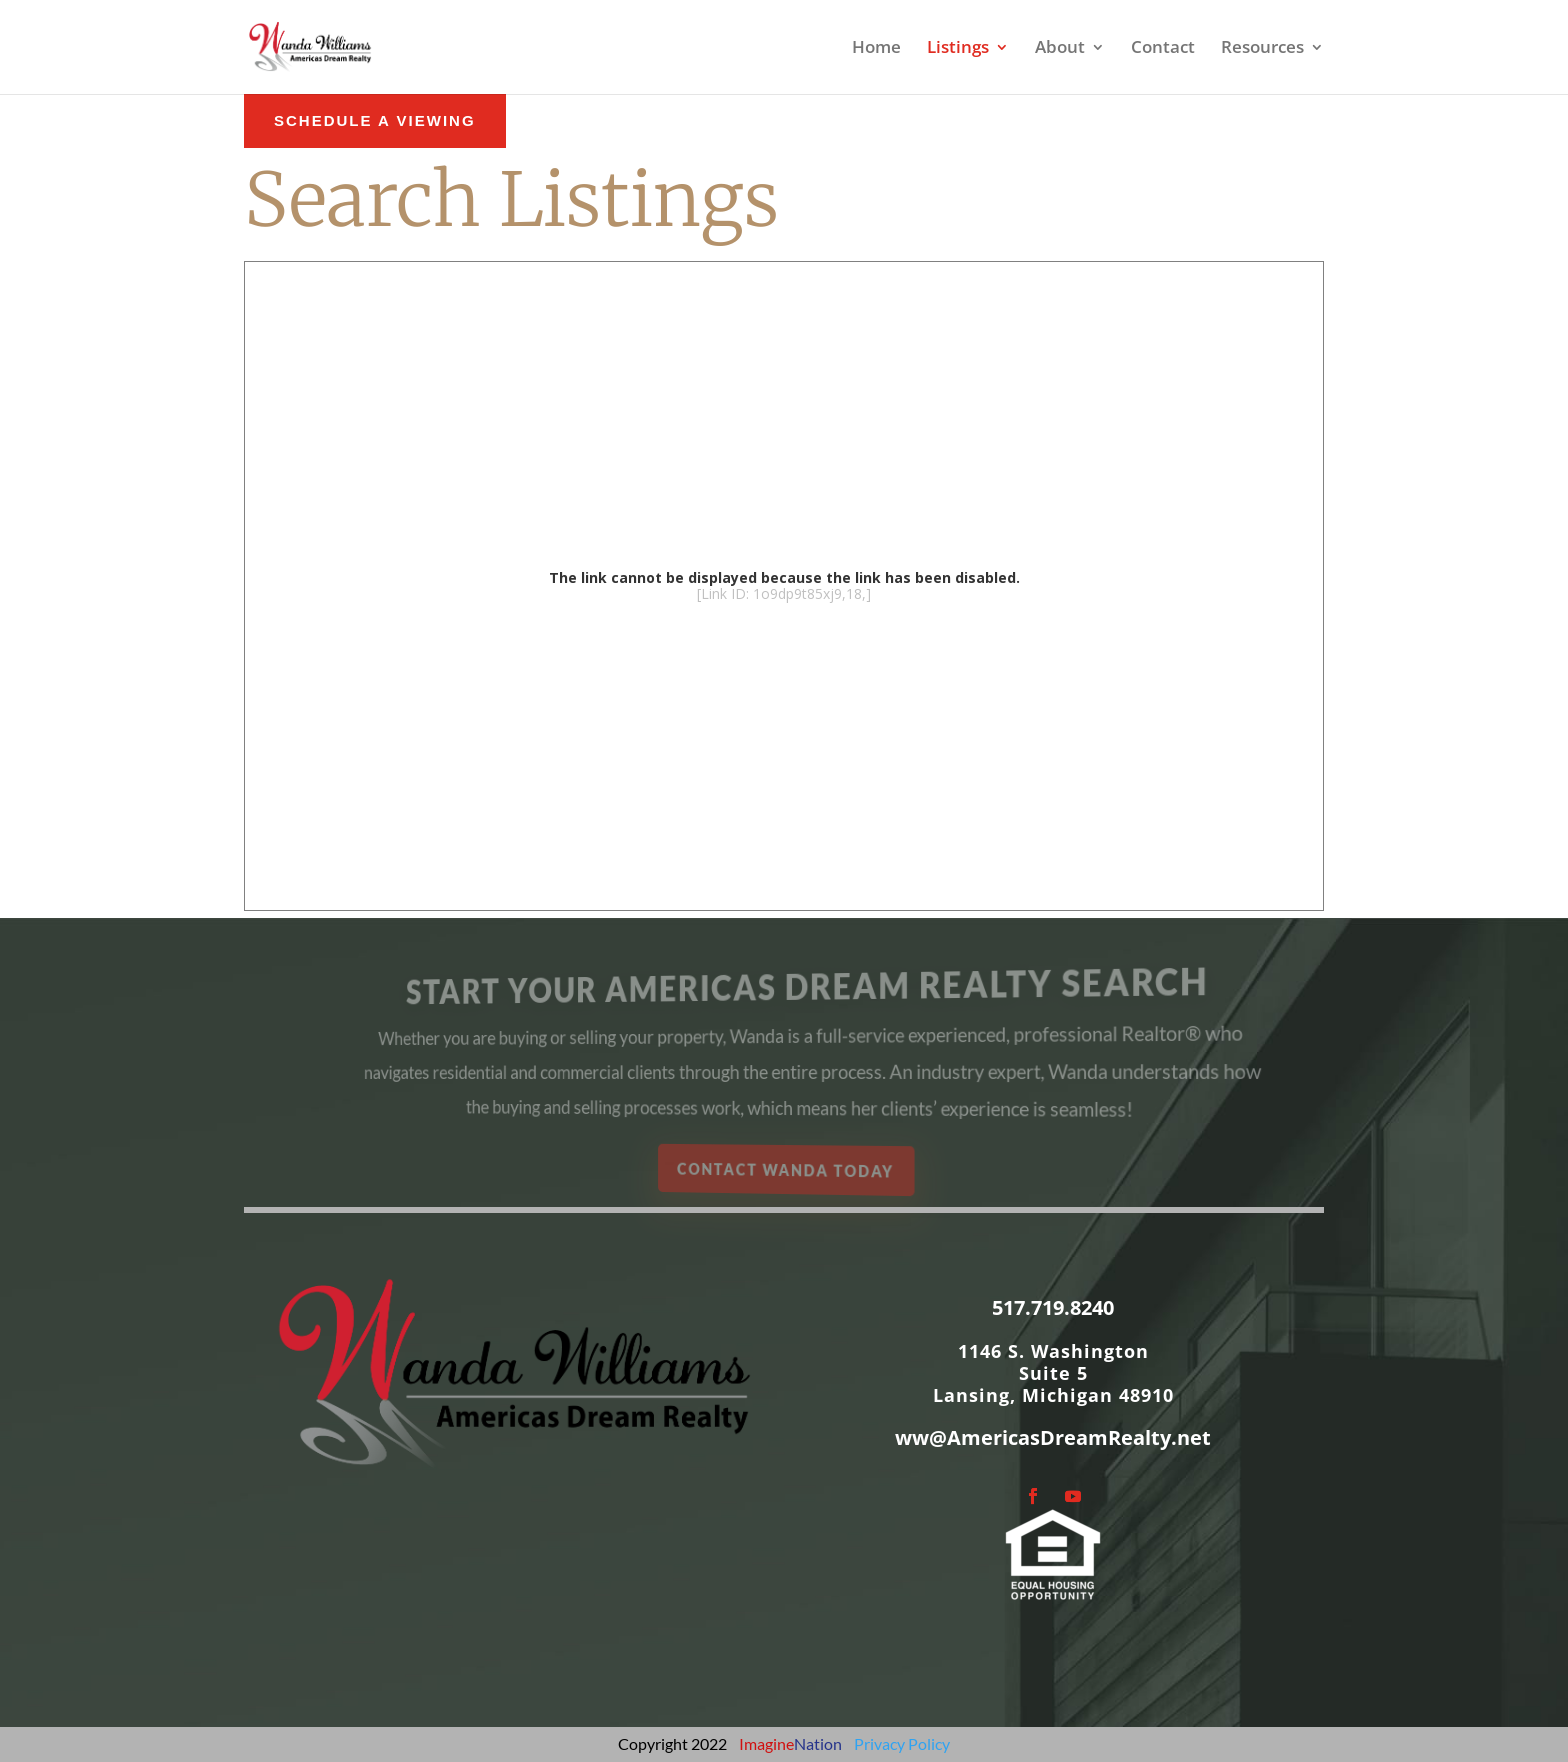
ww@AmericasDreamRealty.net (1053, 1437)
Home (876, 49)
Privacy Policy (902, 1743)
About (1060, 49)
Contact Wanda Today (787, 1169)
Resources (1262, 49)
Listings (958, 49)
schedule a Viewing (375, 120)
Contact (1163, 49)
